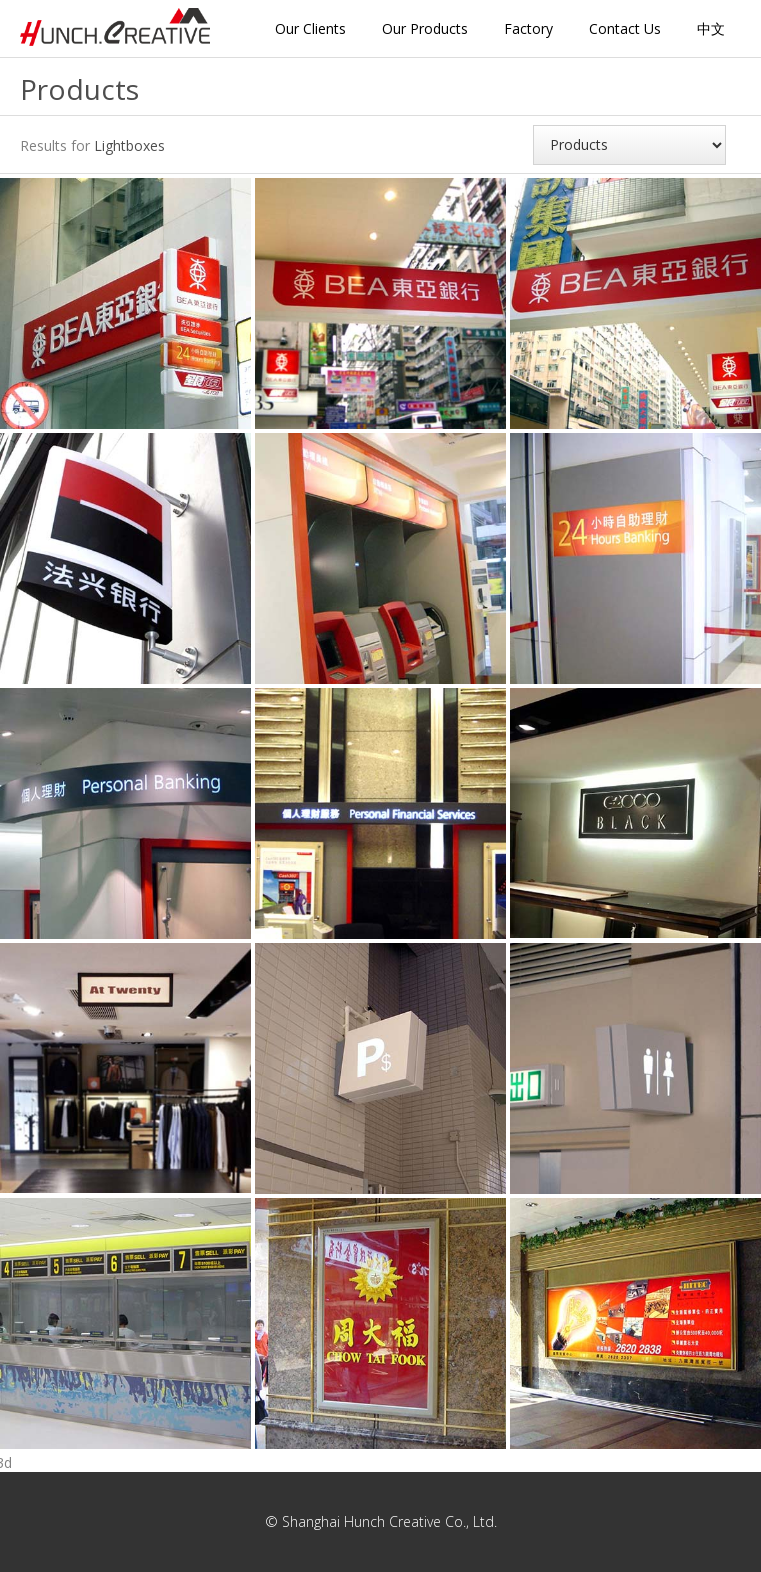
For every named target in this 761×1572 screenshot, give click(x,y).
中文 (711, 28)
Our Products (425, 28)
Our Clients (310, 28)
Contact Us (625, 28)
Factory (528, 28)
